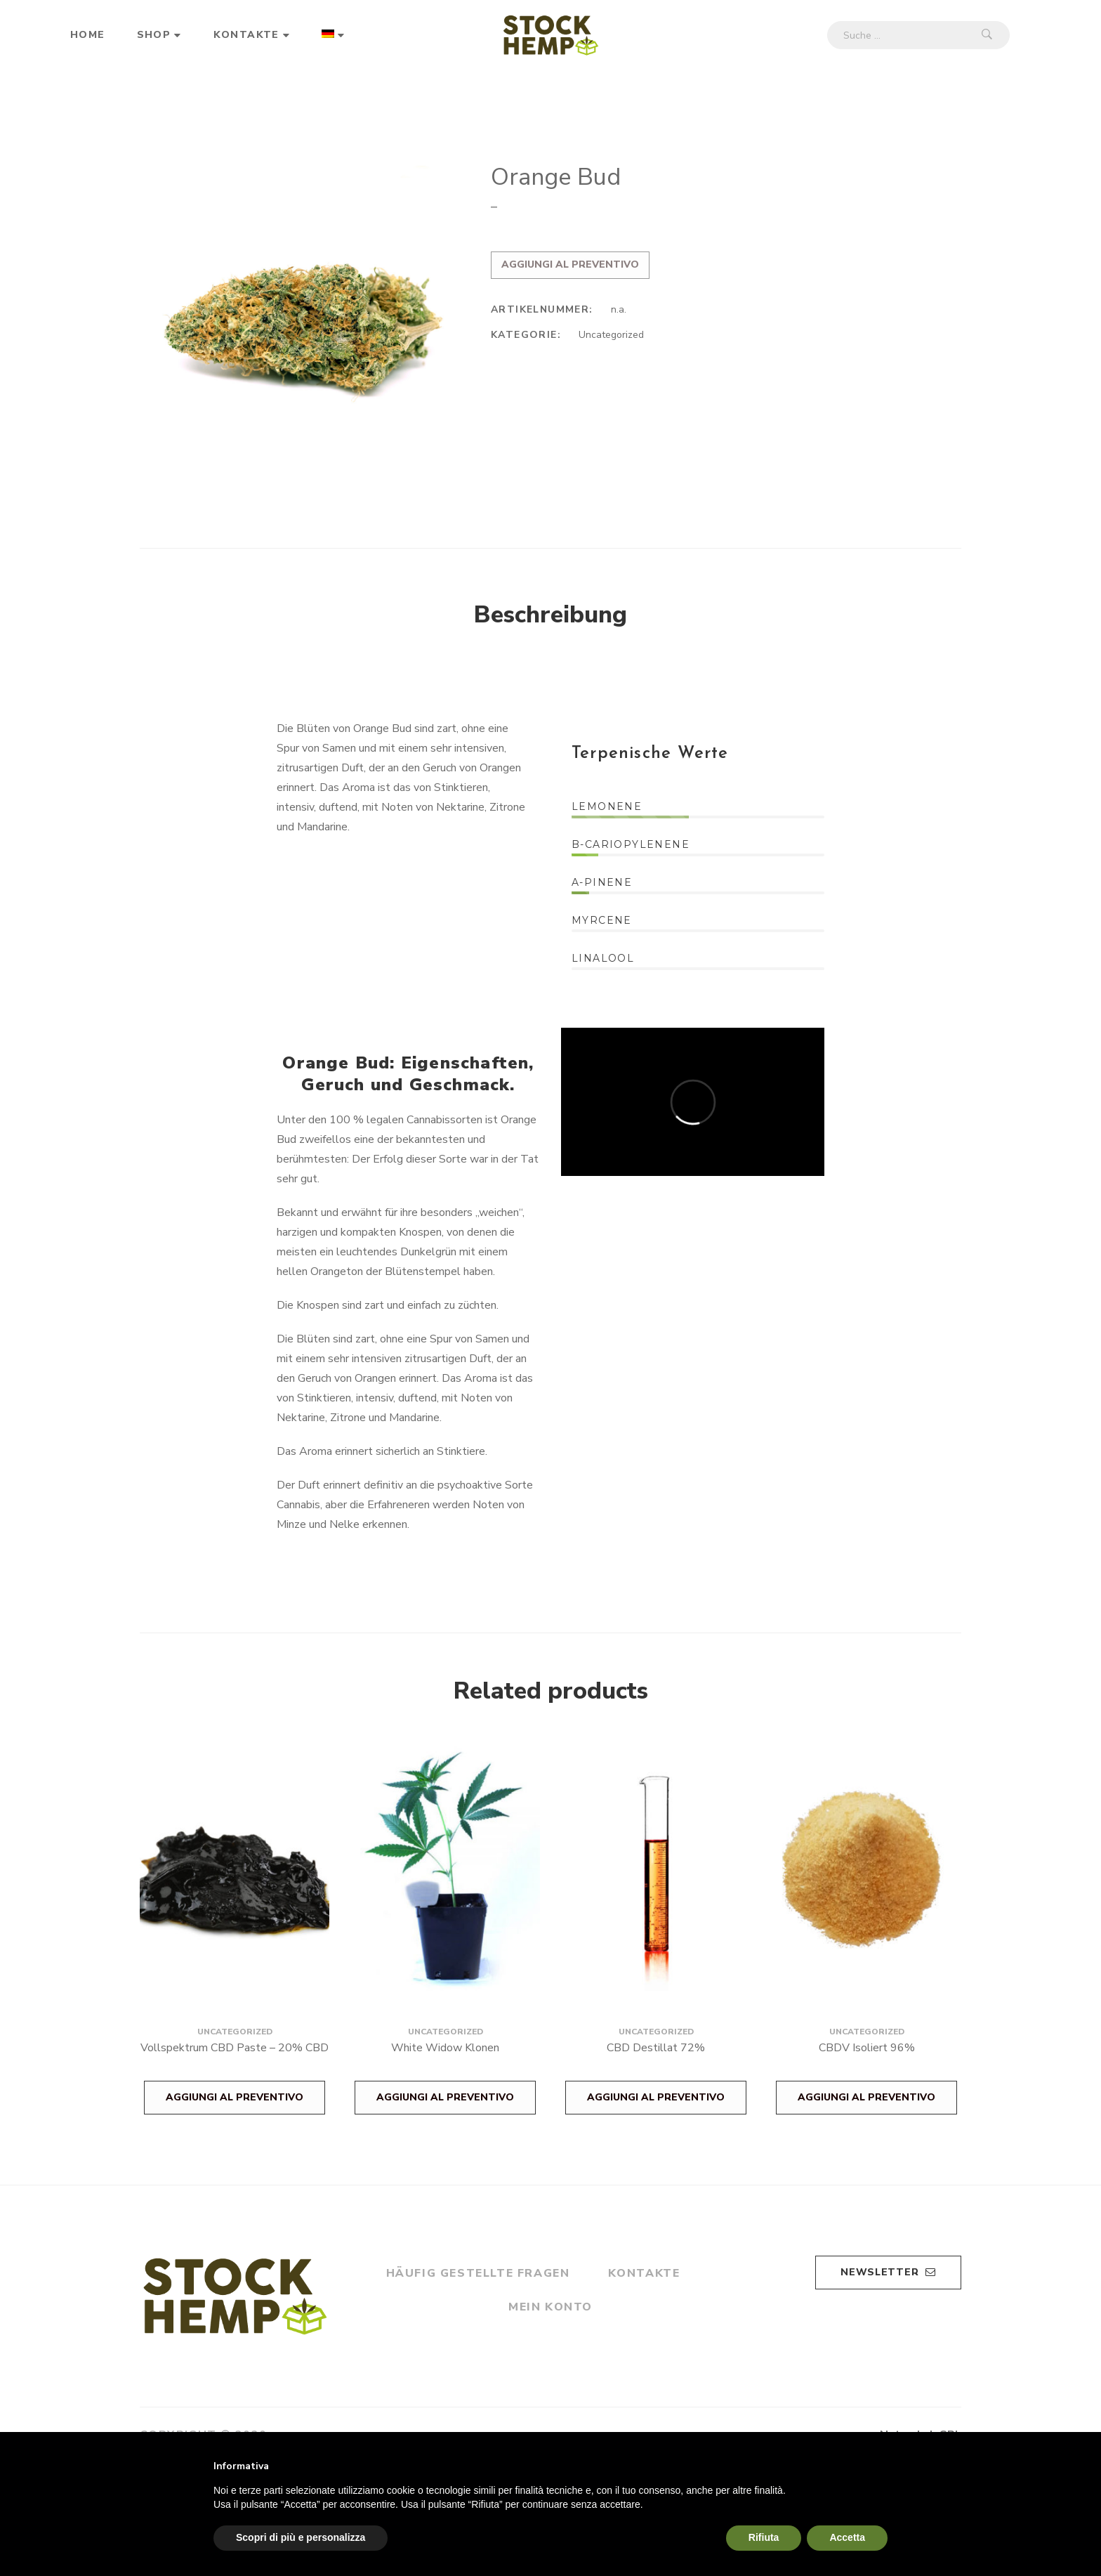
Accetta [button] (847, 2537)
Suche (987, 34)
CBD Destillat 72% (656, 2047)
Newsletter (888, 2272)
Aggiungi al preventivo (570, 264)
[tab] (550, 615)
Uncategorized (611, 334)
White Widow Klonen (445, 2047)
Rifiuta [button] (764, 2537)
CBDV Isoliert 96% (867, 2047)
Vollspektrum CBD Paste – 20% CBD (234, 2047)
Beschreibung (550, 615)
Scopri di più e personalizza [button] (300, 2537)
